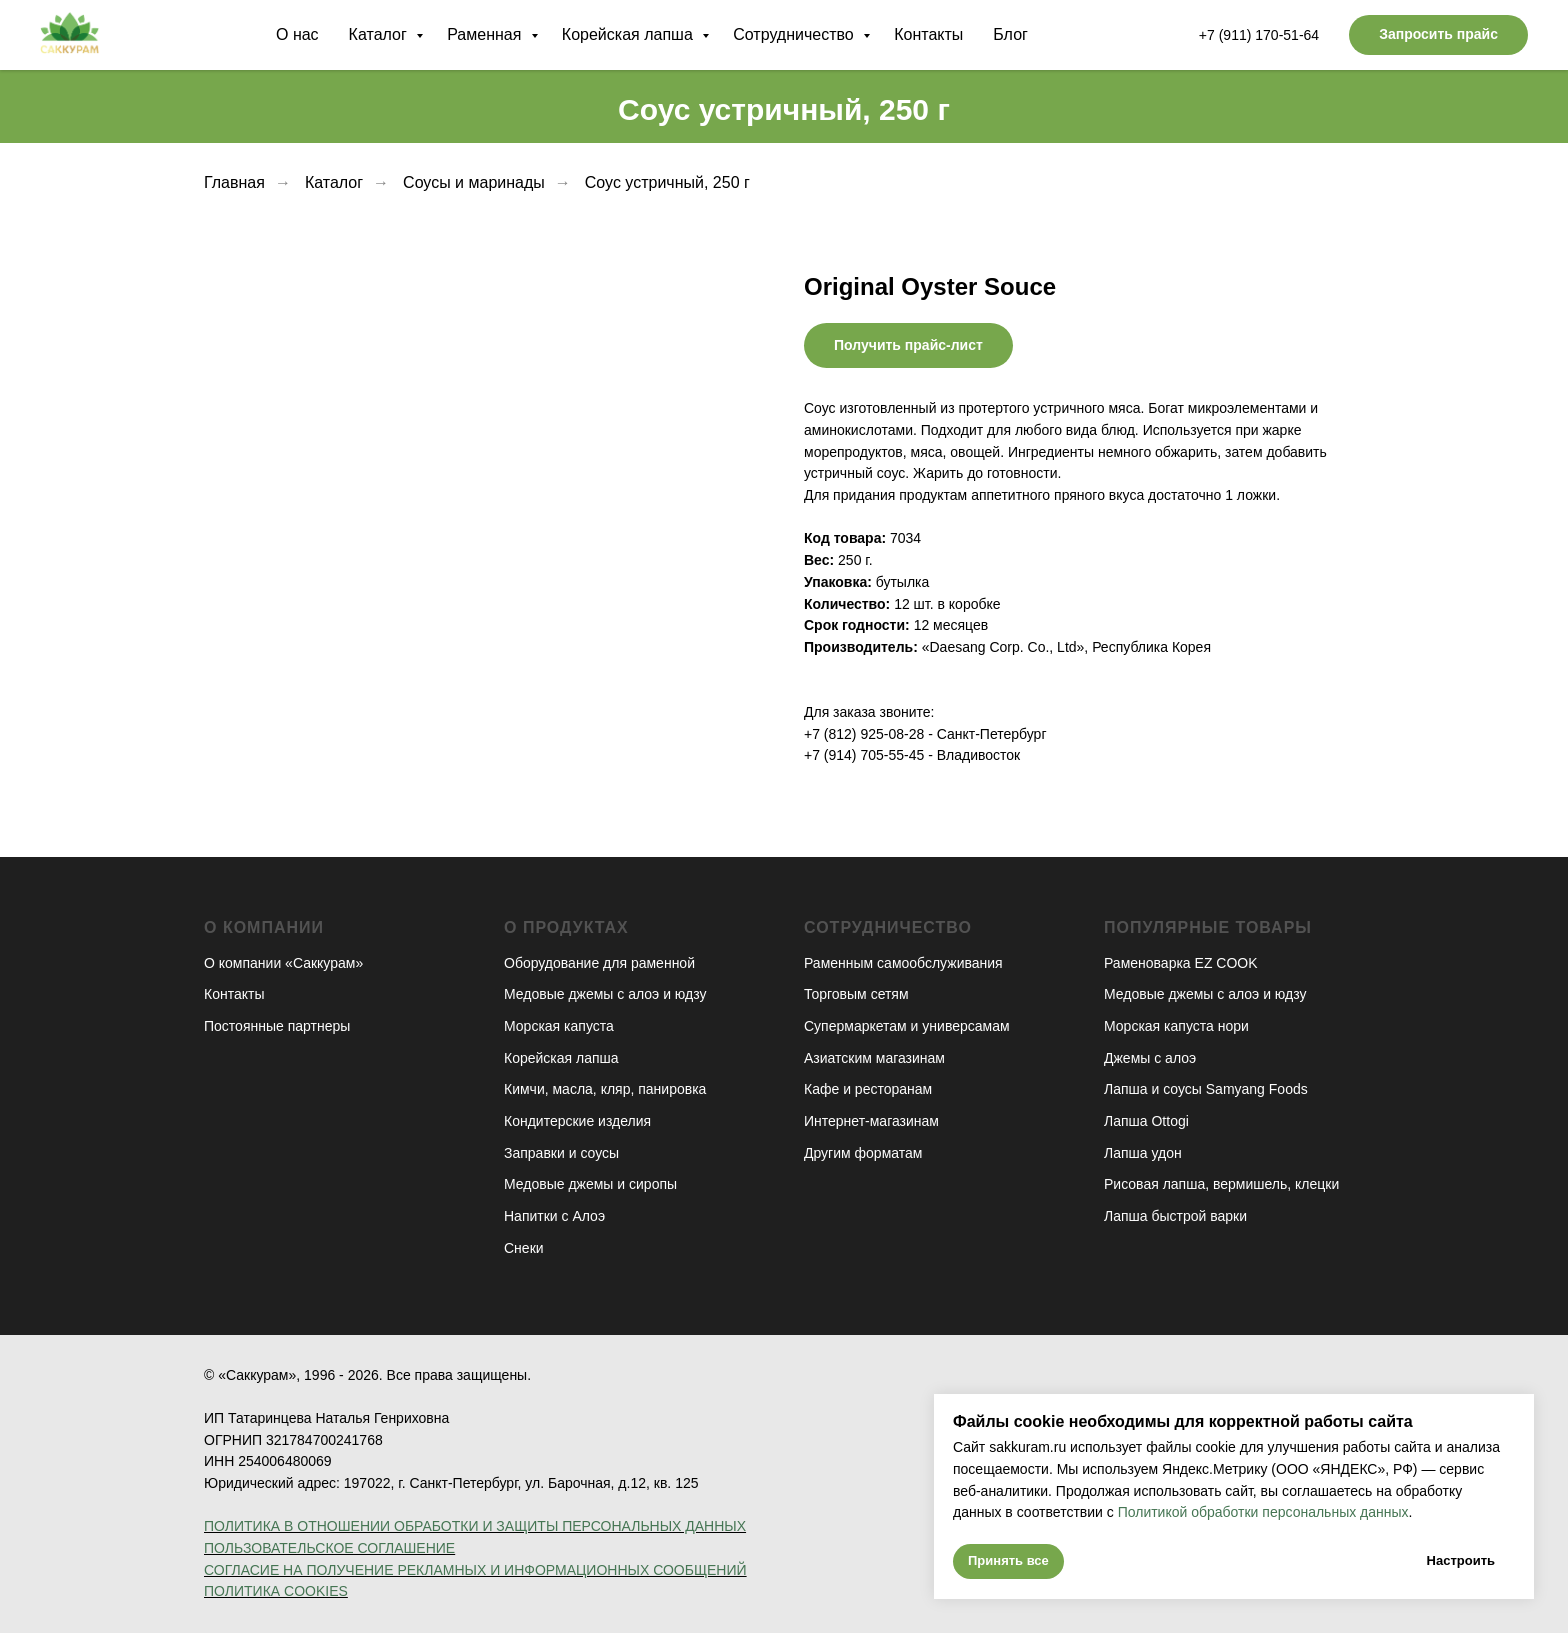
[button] (1438, 35)
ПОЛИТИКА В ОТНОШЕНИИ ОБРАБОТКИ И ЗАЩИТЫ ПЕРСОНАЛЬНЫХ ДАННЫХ (475, 1526)
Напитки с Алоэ (554, 1216)
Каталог (380, 34)
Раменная (486, 34)
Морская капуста (559, 1026)
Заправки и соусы (561, 1153)
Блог (1010, 34)
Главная (234, 182)
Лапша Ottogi (1146, 1121)
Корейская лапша (629, 34)
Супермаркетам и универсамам (907, 1026)
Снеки (524, 1248)
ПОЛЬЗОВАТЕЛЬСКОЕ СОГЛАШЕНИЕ (329, 1548)
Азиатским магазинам (874, 1058)
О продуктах (566, 927)
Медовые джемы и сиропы (590, 1184)
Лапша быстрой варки (1175, 1216)
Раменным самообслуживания (903, 963)
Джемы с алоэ (1150, 1058)
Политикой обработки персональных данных (1261, 1512)
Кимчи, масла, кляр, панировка (605, 1089)
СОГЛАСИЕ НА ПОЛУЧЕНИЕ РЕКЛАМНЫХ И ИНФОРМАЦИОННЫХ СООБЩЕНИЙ (475, 1570)
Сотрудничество (795, 34)
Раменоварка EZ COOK (1181, 963)
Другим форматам (863, 1153)
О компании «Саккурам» (283, 963)
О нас (297, 34)
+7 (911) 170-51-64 (1259, 35)
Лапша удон (1143, 1153)
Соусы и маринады (474, 182)
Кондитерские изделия (577, 1121)
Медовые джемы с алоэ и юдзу (605, 994)
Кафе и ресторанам (868, 1089)
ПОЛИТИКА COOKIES (276, 1591)
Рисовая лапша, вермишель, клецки (1221, 1184)
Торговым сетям (856, 994)
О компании (264, 927)
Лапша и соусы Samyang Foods (1206, 1089)
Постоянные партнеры (277, 1026)
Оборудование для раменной (599, 963)
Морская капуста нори (1176, 1026)
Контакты (928, 34)
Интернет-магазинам (871, 1121)
